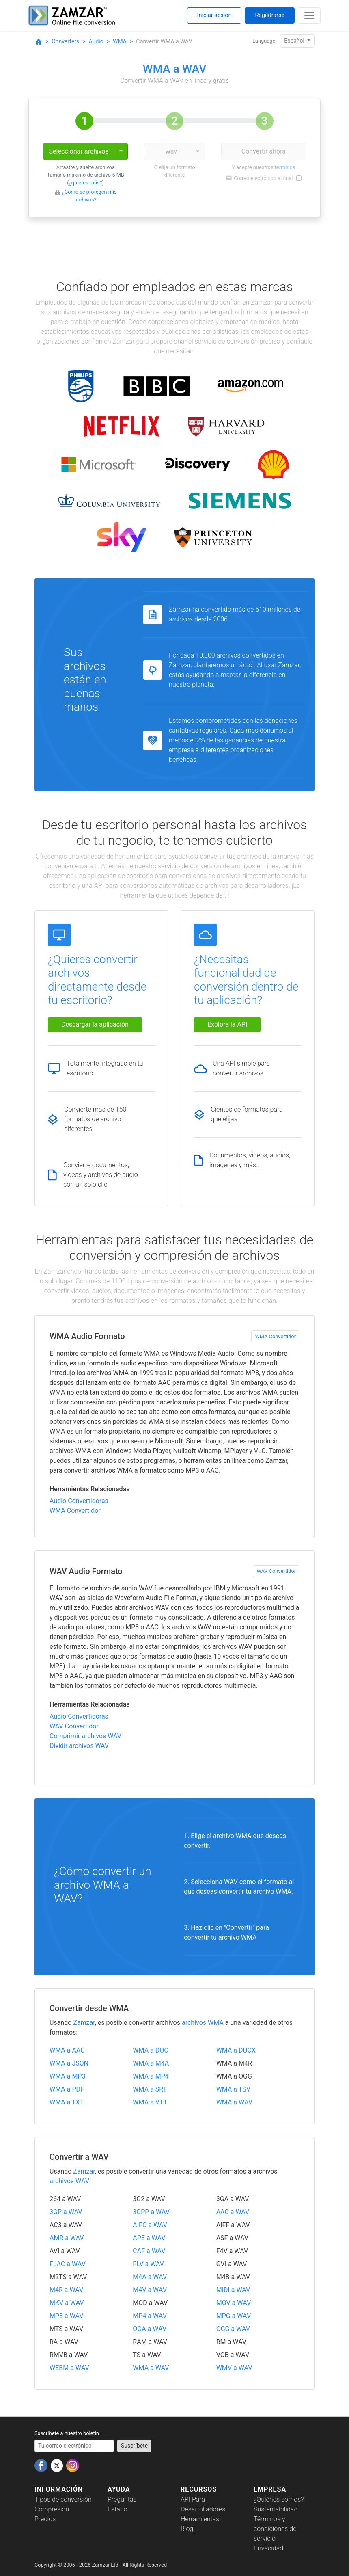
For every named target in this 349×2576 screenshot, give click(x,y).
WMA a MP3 (67, 2076)
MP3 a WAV (67, 2316)
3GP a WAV (66, 2212)
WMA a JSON (69, 2063)
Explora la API (227, 1024)
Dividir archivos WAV (79, 1746)
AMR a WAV (67, 2238)
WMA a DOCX (236, 2050)
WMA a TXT (67, 2102)
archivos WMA (203, 2023)
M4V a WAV (150, 2290)
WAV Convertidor (276, 1571)
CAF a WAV (149, 2251)
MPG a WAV (233, 2316)
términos (285, 167)
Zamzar (84, 2023)
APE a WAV (149, 2238)
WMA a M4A (151, 2063)
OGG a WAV (233, 2329)
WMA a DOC (150, 2050)
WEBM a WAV (69, 2368)
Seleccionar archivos (79, 151)
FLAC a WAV (68, 2264)
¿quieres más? (85, 183)
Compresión (51, 2509)
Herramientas (200, 2519)
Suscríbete (134, 2445)
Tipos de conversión (63, 2499)
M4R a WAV (66, 2290)
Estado (117, 2509)
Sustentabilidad (275, 2509)
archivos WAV (69, 2181)
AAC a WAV (233, 2212)
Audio (96, 41)
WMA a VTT (150, 2102)
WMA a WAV (234, 2102)
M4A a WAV (150, 2277)
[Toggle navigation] (309, 15)
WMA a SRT (150, 2089)
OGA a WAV (149, 2329)
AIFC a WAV (150, 2225)
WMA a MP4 (150, 2076)
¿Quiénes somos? (279, 2499)
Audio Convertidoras (79, 1501)
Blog (187, 2529)
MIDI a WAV (233, 2290)
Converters (65, 41)
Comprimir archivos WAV (85, 1736)
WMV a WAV (234, 2368)
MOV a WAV (233, 2303)
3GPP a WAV (151, 2212)
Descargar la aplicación (95, 1024)
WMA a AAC (67, 2050)
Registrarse (269, 15)
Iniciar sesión (214, 15)
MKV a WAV (67, 2303)
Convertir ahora (263, 151)
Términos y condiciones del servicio (276, 2528)
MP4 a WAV (150, 2316)
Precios (45, 2519)
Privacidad (268, 2548)
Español (295, 40)
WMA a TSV (233, 2089)
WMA (120, 41)
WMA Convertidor (275, 1336)
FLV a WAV (148, 2264)
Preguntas (122, 2499)
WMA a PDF (67, 2089)
